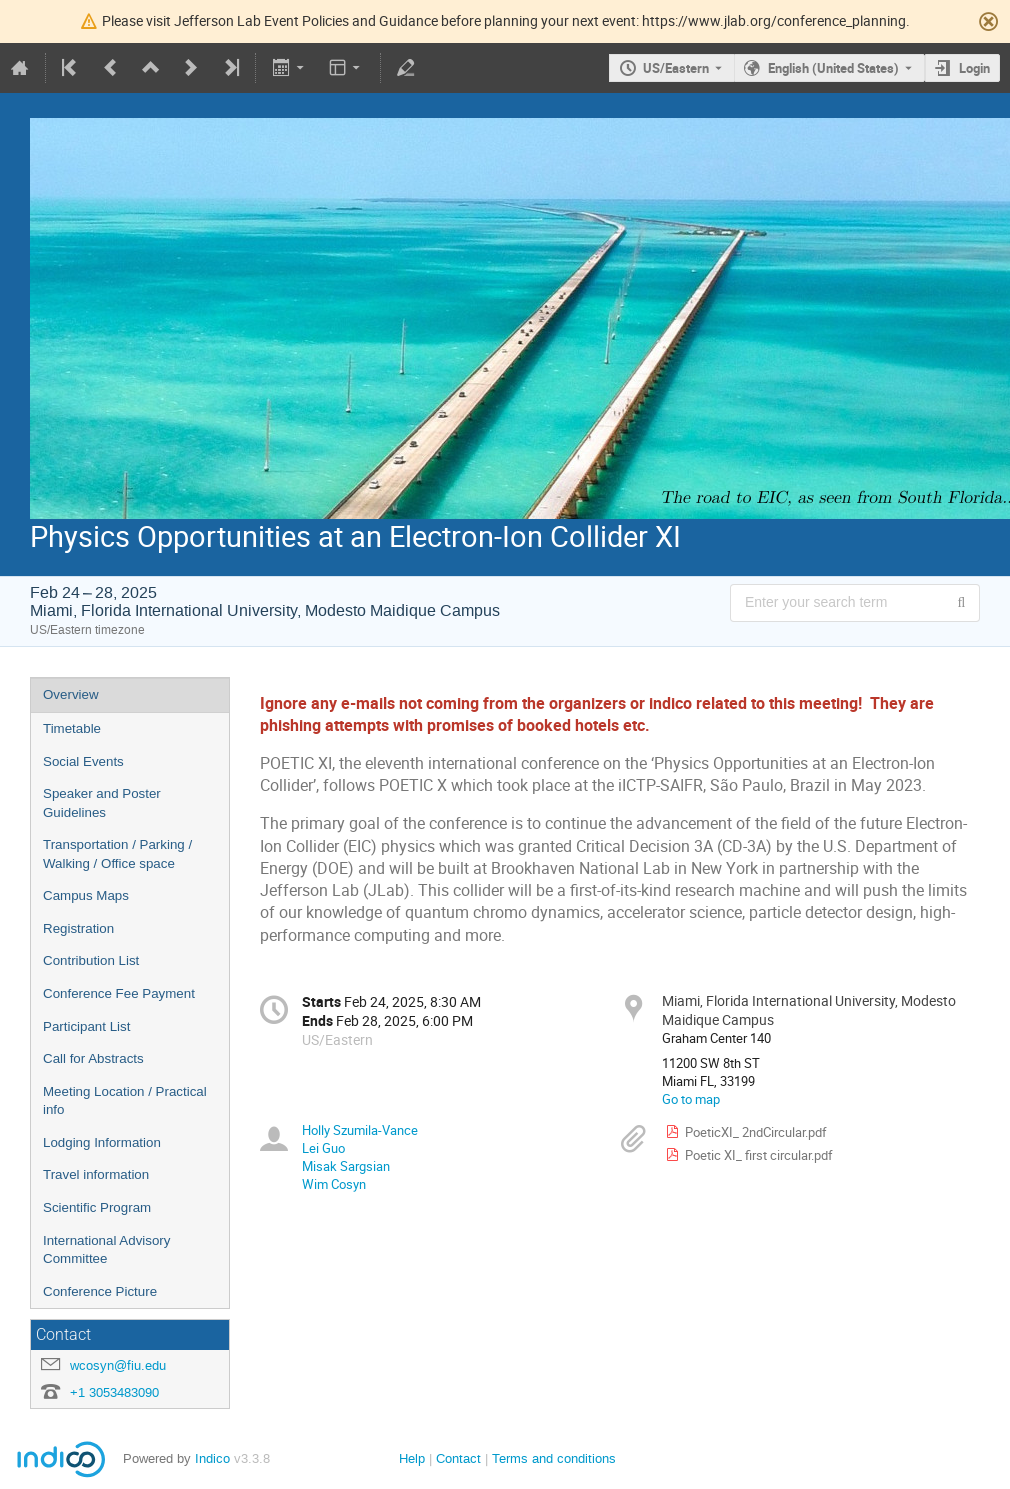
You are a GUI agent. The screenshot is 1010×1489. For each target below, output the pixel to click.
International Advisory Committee (106, 1250)
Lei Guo (323, 1148)
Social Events (83, 761)
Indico (212, 1458)
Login (974, 68)
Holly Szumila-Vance (360, 1130)
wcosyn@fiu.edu (118, 1365)
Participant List (86, 1026)
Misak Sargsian (346, 1166)
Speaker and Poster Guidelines (102, 803)
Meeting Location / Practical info (125, 1101)
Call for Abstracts (93, 1058)
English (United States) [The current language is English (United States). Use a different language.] (833, 68)
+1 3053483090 (114, 1392)
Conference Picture (100, 1291)
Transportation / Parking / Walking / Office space (117, 854)
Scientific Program (97, 1207)
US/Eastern (676, 68)
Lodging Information (102, 1142)
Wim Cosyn (334, 1184)
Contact (458, 1458)
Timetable (72, 728)
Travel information (96, 1174)
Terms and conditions (554, 1458)
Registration (78, 928)
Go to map (691, 1099)
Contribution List (91, 960)
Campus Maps (86, 895)
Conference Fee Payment (119, 993)
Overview (71, 694)
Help (412, 1458)
